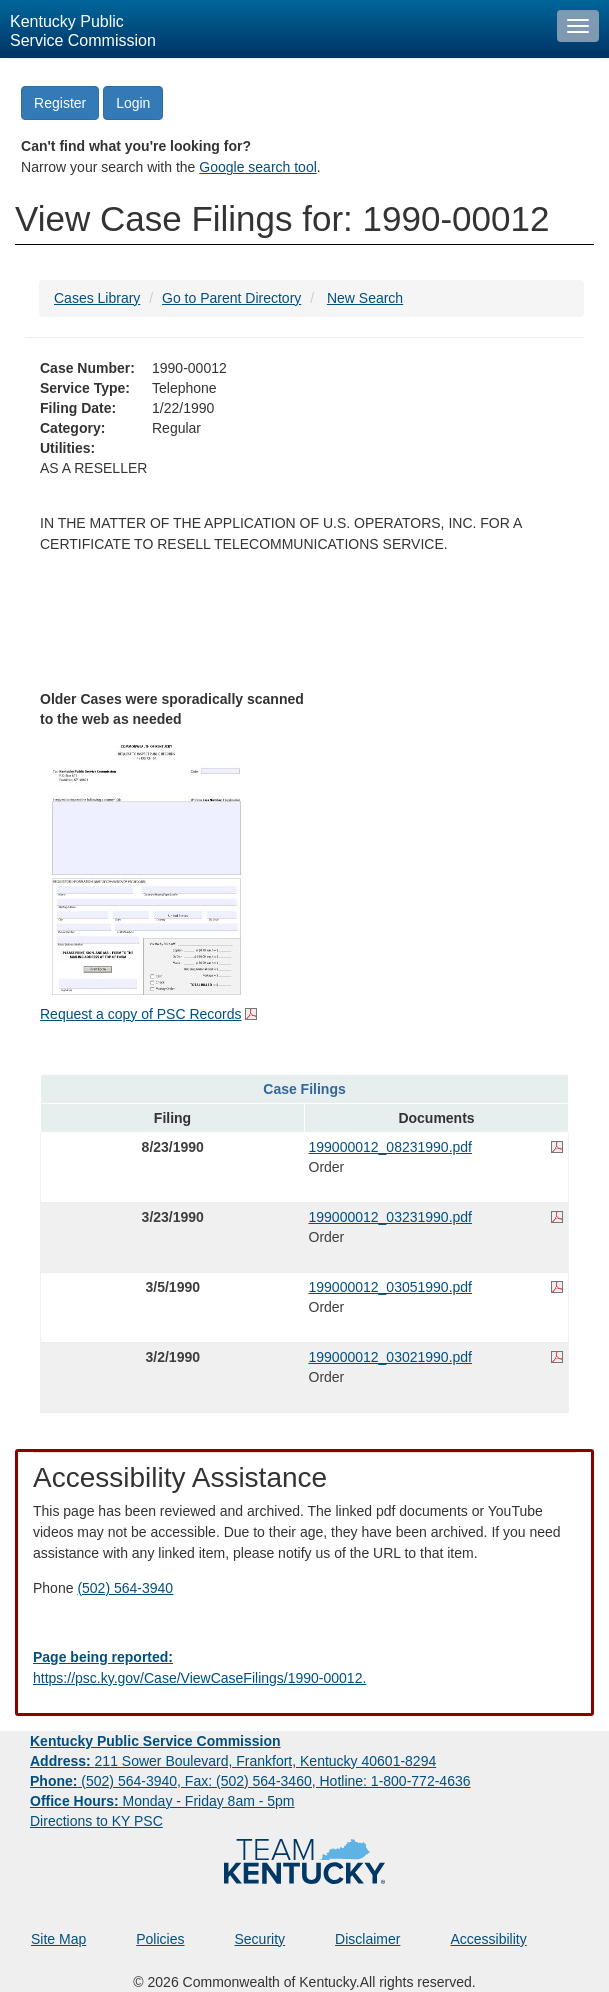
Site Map (58, 1939)
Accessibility (488, 1939)
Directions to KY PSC (96, 1821)
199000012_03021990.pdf (391, 1357)
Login (133, 103)
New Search (365, 298)
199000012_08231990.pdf (391, 1147)
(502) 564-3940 (125, 1588)
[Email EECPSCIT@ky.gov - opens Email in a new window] (304, 1668)
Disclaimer (367, 1939)
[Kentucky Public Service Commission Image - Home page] (273, 29)
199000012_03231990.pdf (391, 1217)
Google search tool (258, 167)
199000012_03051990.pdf (391, 1287)
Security (260, 1939)
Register (60, 103)
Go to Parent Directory (231, 298)
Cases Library (97, 298)
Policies (160, 1939)
